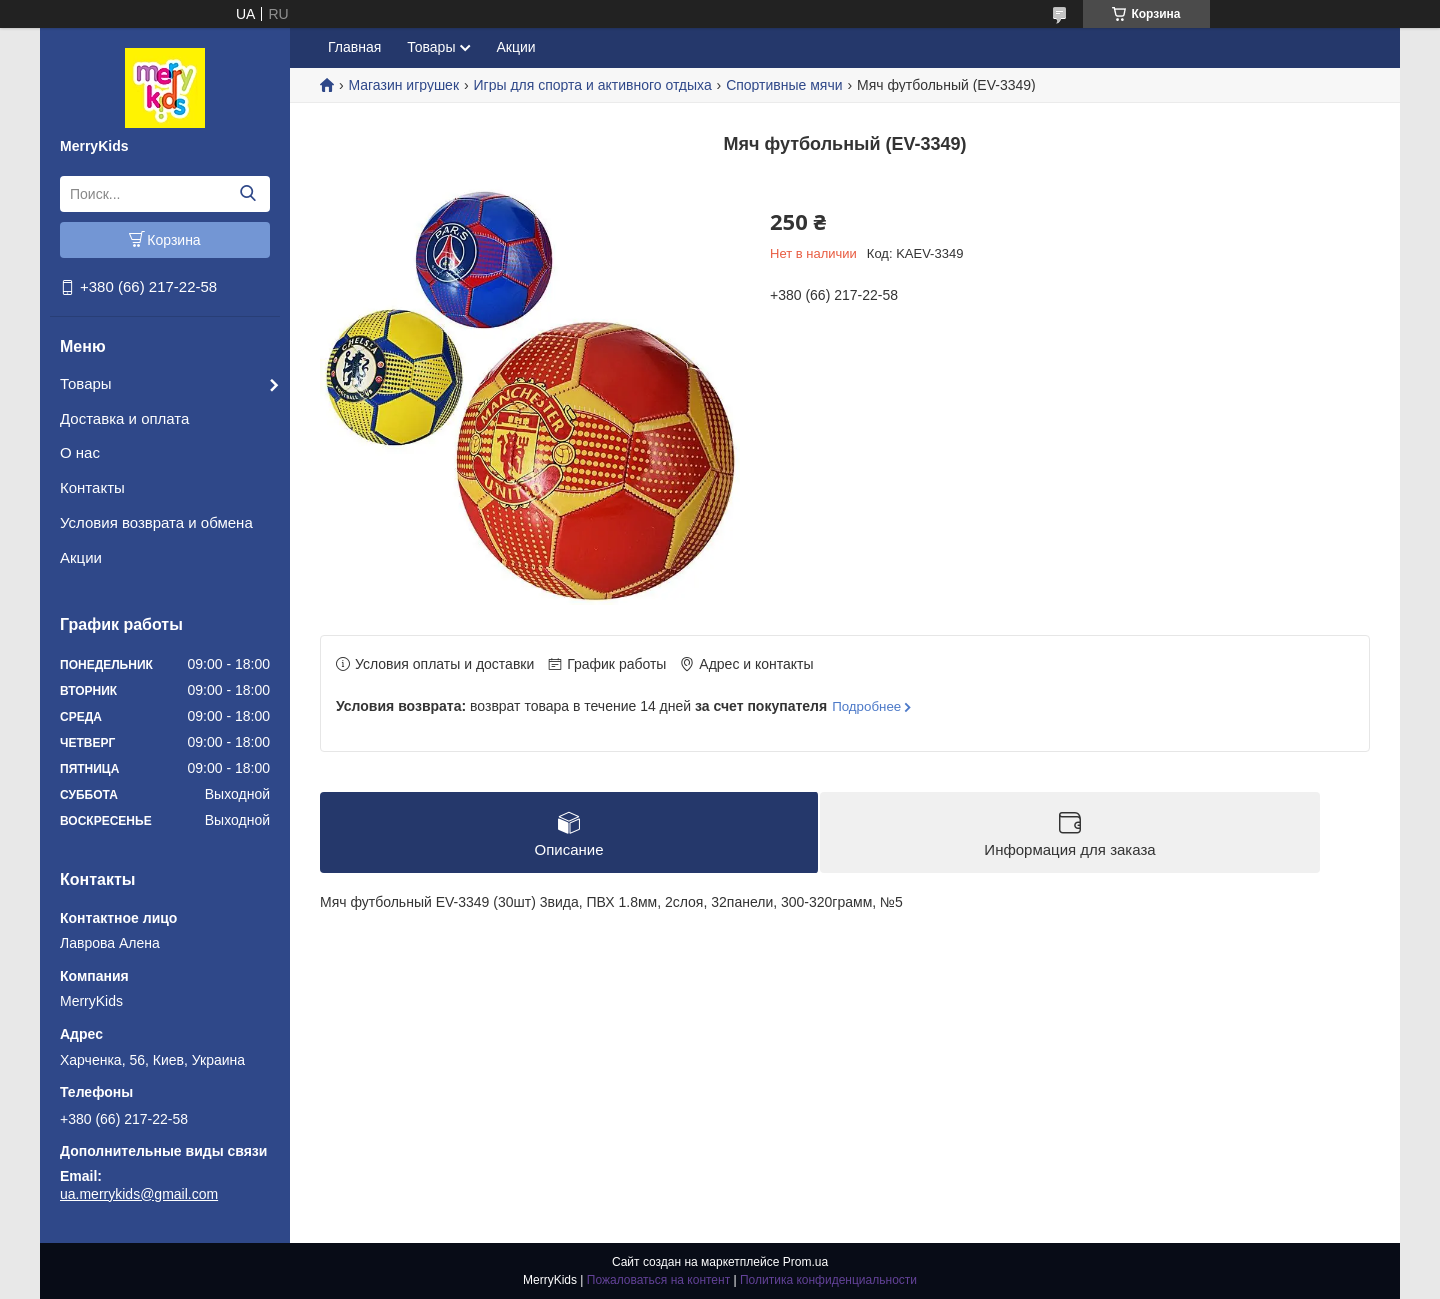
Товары (86, 383)
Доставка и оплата (124, 418)
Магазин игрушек (403, 85)
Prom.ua (805, 1262)
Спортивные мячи (784, 85)
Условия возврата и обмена (156, 522)
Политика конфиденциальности (828, 1280)
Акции (81, 557)
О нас (80, 452)
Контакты (92, 487)
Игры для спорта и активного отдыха (592, 85)
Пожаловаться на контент (658, 1280)
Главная (354, 47)
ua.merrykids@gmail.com (139, 1194)
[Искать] (247, 194)
